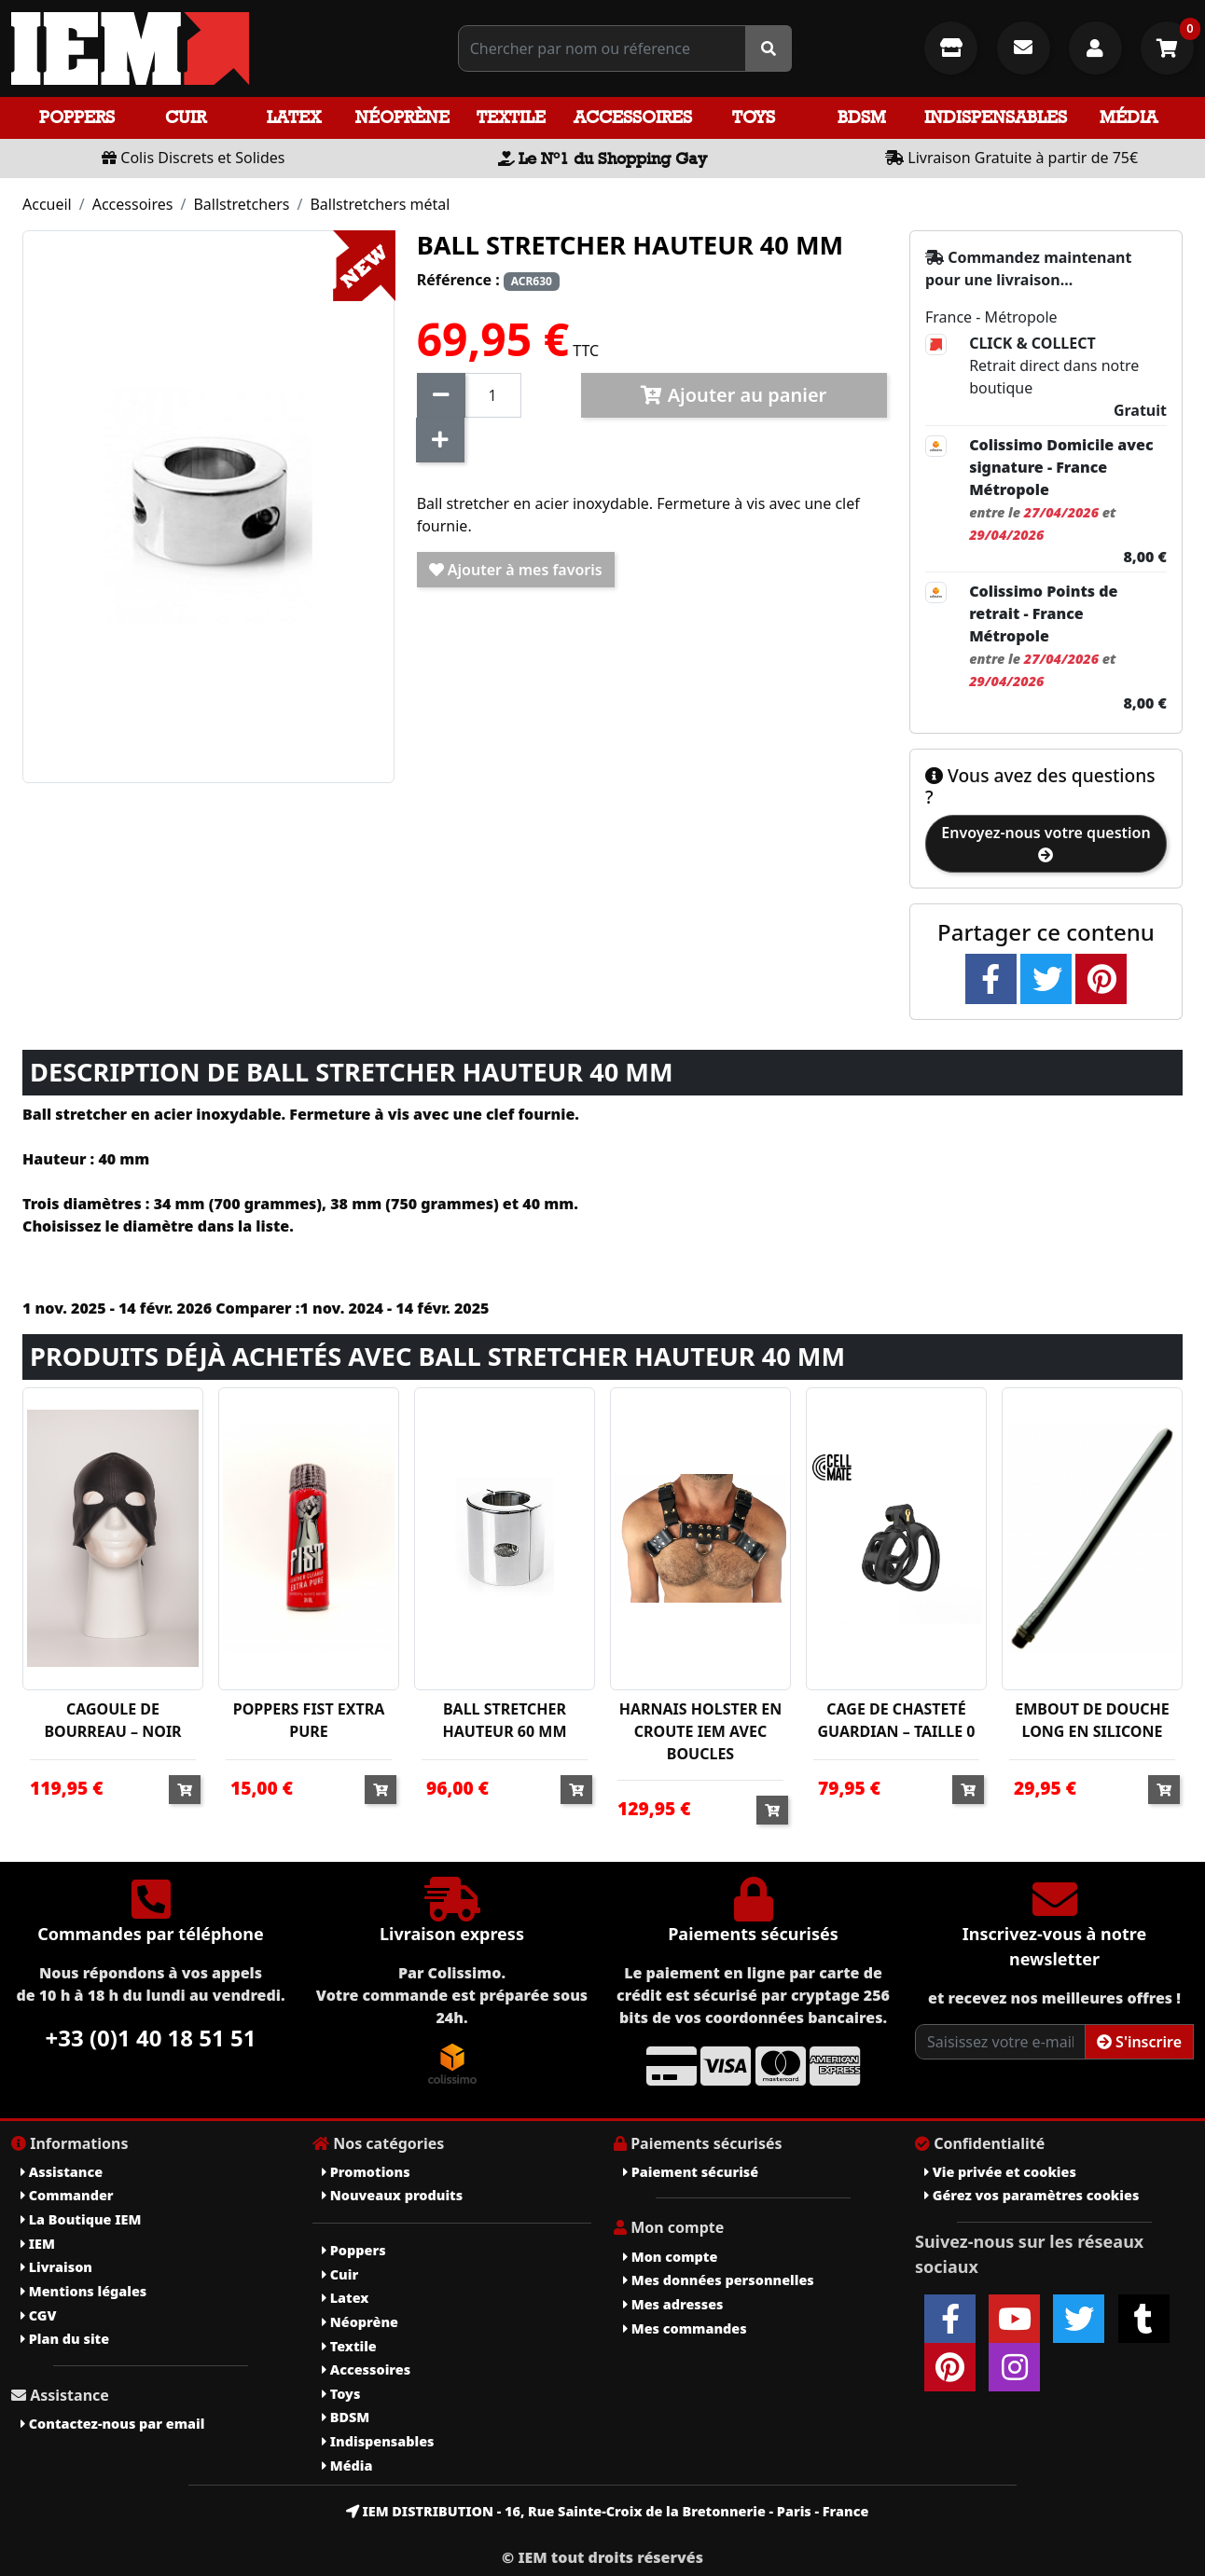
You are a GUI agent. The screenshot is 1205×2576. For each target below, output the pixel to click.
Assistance (62, 2172)
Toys (753, 117)
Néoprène (402, 117)
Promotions (366, 2172)
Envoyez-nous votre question (1045, 842)
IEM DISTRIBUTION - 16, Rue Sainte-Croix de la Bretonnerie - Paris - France (607, 2511)
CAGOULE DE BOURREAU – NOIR (112, 1720)
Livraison (56, 2267)
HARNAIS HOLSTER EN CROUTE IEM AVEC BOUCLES (701, 1731)
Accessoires (633, 117)
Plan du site (65, 2339)
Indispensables (995, 117)
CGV (38, 2315)
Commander (67, 2195)
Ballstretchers (241, 204)
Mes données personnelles (718, 2280)
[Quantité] (492, 395)
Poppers (77, 117)
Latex (294, 117)
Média (1128, 117)
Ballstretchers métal (380, 204)
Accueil (47, 204)
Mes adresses (673, 2304)
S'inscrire (1139, 2042)
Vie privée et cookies (1000, 2172)
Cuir (185, 117)
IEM (38, 2243)
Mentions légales (83, 2291)
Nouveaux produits (392, 2195)
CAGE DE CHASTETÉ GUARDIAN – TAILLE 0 (897, 1720)
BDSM (862, 117)
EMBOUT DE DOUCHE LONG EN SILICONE (1092, 1720)
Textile (511, 117)
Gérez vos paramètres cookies (1031, 2195)
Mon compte (670, 2257)
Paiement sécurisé (690, 2172)
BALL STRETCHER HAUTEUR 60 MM (505, 1720)
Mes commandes (685, 2328)
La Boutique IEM (81, 2219)
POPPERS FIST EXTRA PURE (309, 1720)
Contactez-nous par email (112, 2423)
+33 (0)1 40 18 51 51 (151, 2037)
